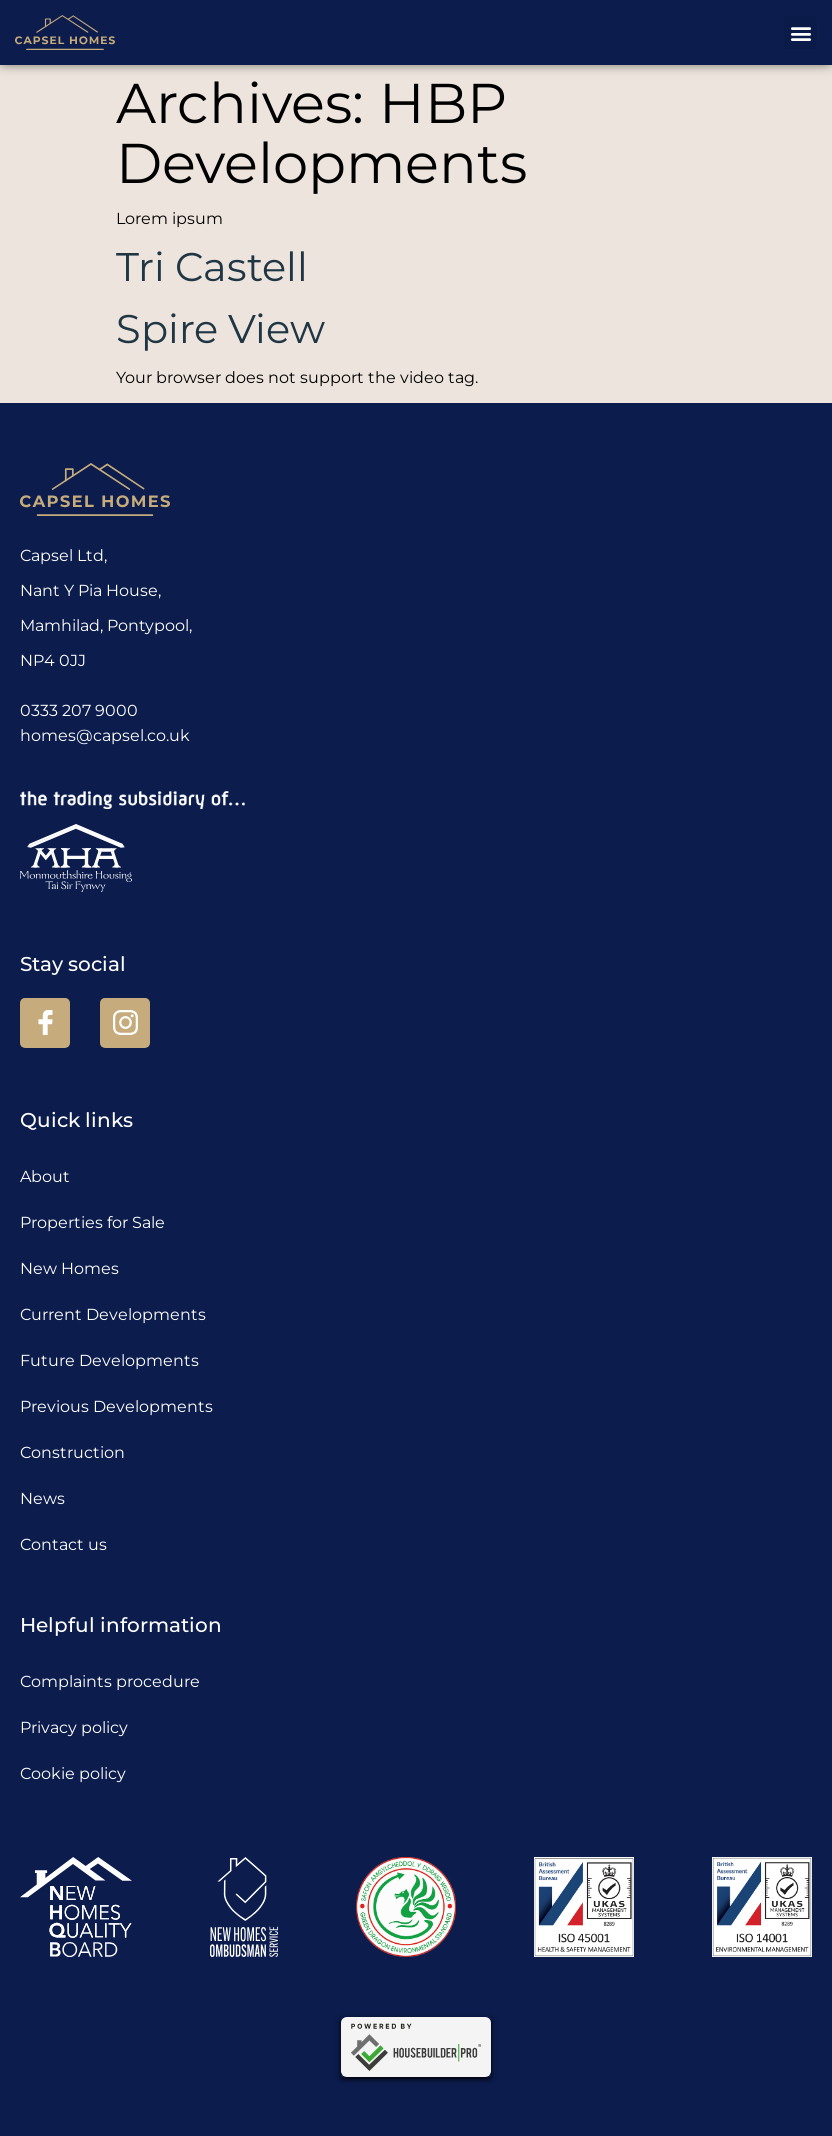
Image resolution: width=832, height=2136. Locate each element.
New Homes (69, 1268)
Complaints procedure (110, 1681)
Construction (72, 1452)
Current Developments (113, 1314)
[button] (800, 32)
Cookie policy (73, 1773)
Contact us (63, 1544)
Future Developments (109, 1360)
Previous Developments (116, 1406)
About (45, 1176)
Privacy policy (74, 1727)
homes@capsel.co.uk (105, 735)
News (42, 1498)
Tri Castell (212, 266)
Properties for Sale (92, 1222)
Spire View (220, 328)
